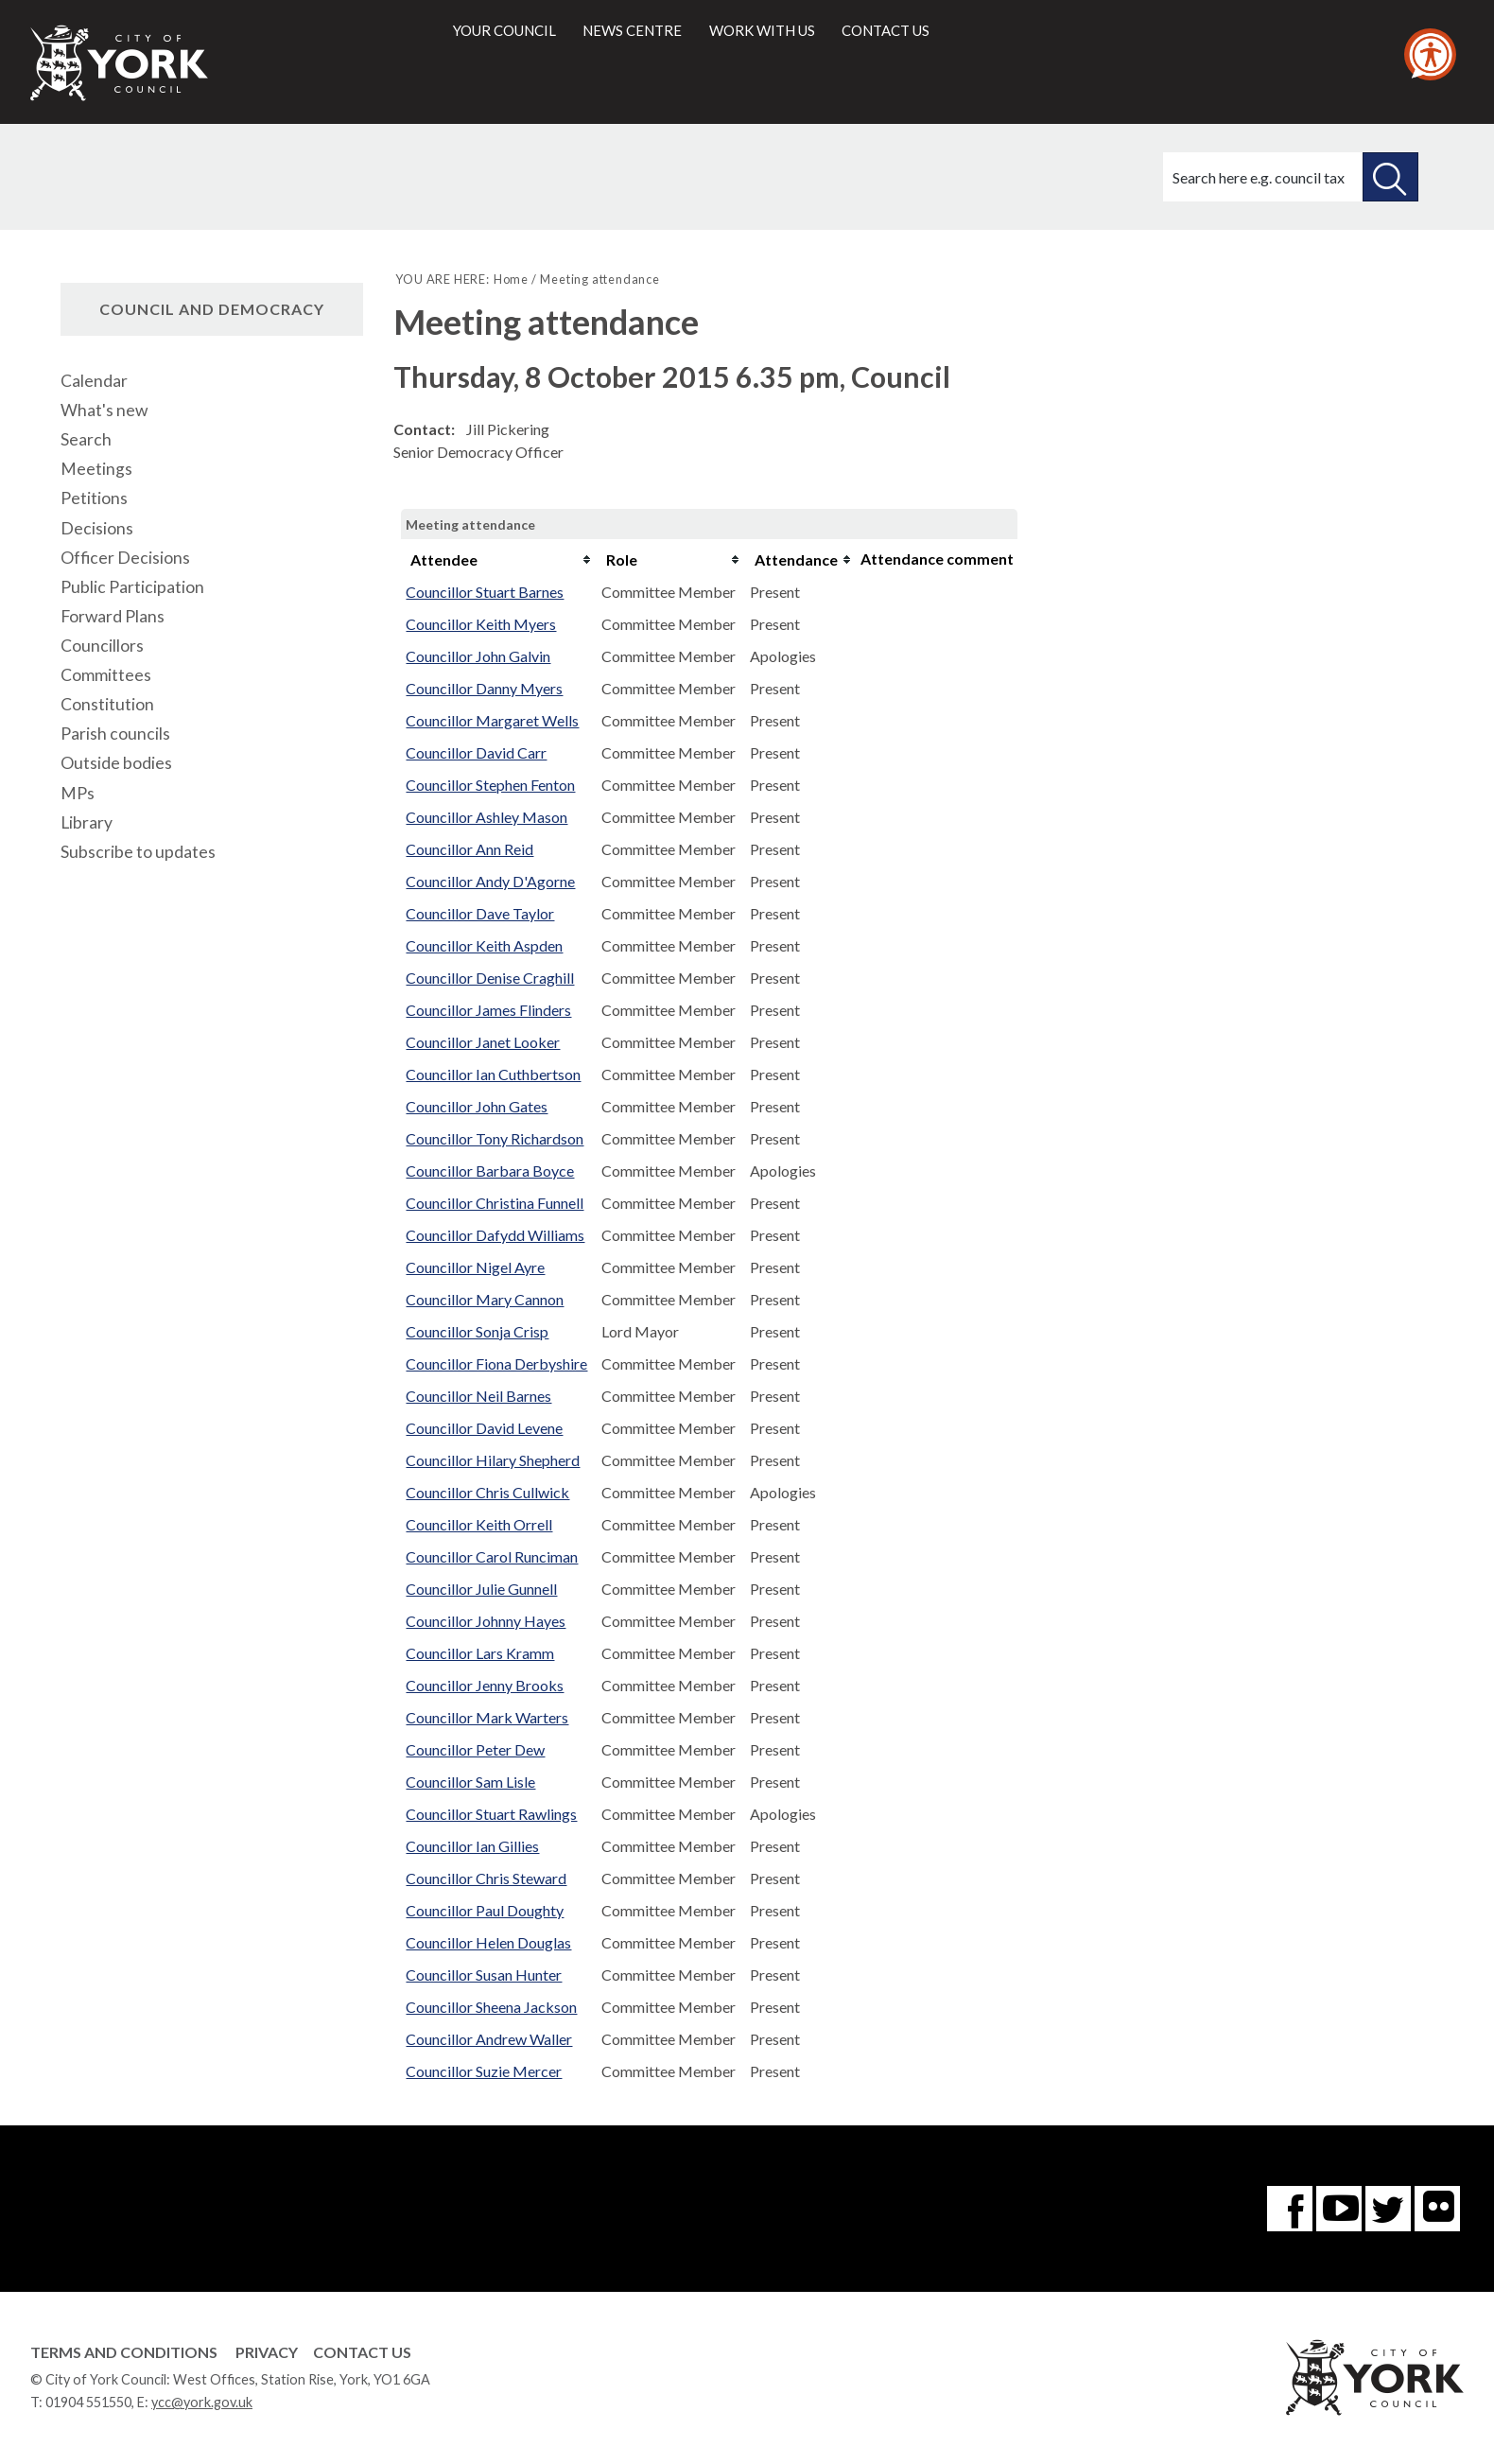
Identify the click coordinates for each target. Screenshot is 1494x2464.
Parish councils (115, 733)
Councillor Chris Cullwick (487, 1492)
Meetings (96, 469)
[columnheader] (499, 560)
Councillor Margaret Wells (492, 720)
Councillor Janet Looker (483, 1042)
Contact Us (362, 2352)
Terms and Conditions (123, 2352)
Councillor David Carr (476, 752)
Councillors (102, 645)
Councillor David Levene (484, 1428)
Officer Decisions (125, 558)
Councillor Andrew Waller (489, 2039)
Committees (106, 675)
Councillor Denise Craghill (490, 978)
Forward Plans (113, 616)
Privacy (266, 2352)
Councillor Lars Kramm (480, 1653)
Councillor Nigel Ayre (475, 1267)
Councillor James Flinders (488, 1010)
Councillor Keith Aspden (484, 945)
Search (86, 439)
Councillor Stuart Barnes (485, 592)
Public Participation (132, 587)
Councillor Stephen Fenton (490, 785)
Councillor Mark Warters (487, 1717)
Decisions (97, 528)
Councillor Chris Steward (486, 1878)
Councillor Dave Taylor (480, 913)
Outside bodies (116, 763)
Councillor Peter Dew (475, 1749)
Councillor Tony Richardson (494, 1138)
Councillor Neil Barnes (478, 1396)
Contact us (885, 30)
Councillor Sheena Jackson (491, 2007)
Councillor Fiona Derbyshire (496, 1363)
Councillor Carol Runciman (492, 1556)
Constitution (107, 704)
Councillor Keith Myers (481, 624)
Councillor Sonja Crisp (477, 1331)
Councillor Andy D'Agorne (490, 881)
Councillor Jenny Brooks (485, 1685)
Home (511, 279)
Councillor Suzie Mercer (484, 2071)
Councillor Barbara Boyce (490, 1171)
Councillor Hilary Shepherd (493, 1460)
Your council (504, 30)
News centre (632, 30)
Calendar (94, 381)
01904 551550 (88, 2402)
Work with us (762, 30)
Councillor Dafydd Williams (495, 1235)
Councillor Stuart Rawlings (491, 1814)
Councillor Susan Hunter (484, 1974)
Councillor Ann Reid (469, 849)
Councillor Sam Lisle (470, 1782)
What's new (104, 410)
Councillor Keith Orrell (479, 1524)
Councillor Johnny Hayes (485, 1621)
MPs (78, 793)
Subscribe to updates (138, 852)
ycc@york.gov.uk (201, 2402)
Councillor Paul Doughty (485, 1910)
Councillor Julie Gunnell (481, 1589)
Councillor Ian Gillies (472, 1846)
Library (87, 822)
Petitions (94, 498)
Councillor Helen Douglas (488, 1942)
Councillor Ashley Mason (486, 817)
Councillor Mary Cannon (485, 1299)
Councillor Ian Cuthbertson (493, 1074)
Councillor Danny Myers (484, 688)
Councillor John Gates (476, 1106)
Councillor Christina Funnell (494, 1203)
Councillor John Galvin (478, 656)
